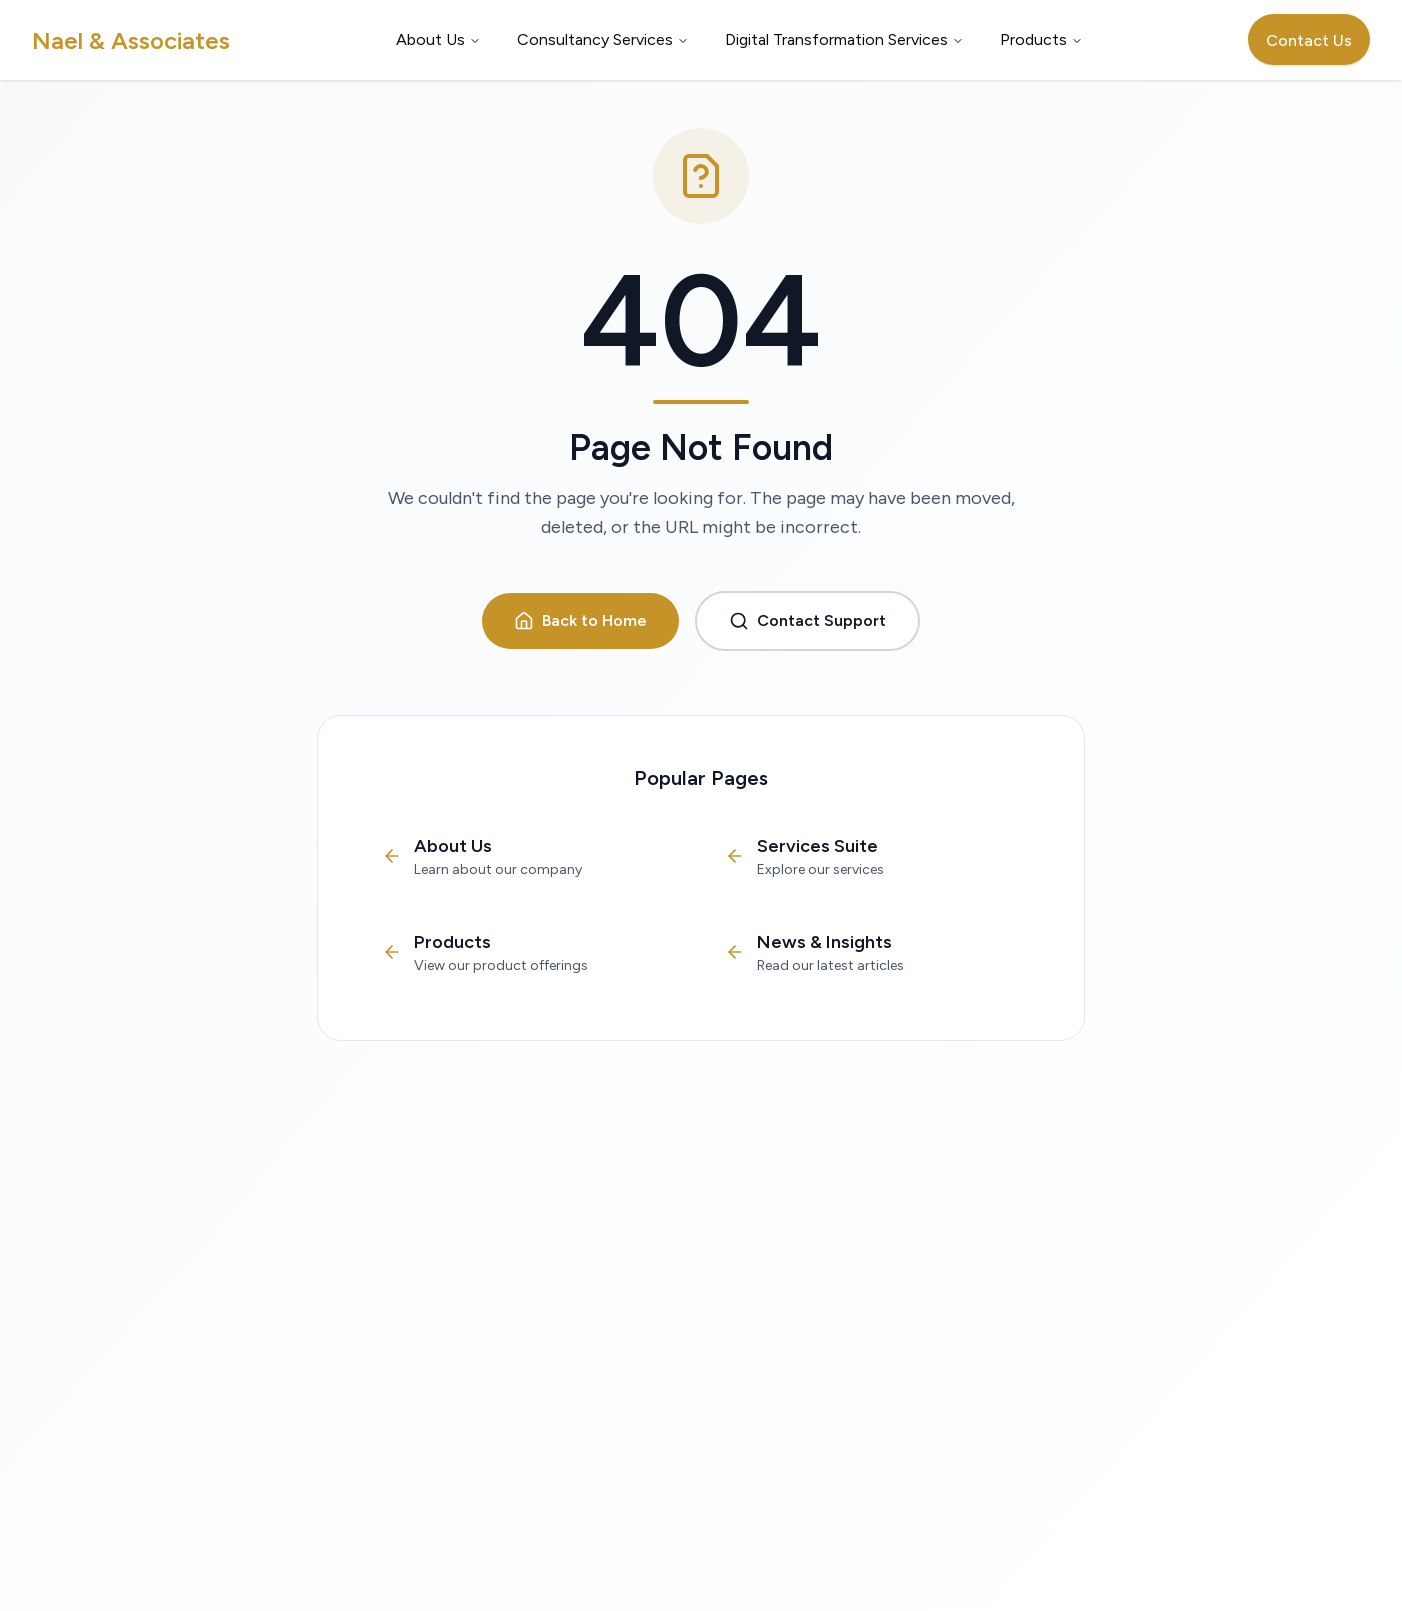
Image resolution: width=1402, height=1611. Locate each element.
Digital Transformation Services (844, 39)
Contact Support (807, 621)
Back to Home (580, 621)
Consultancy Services (603, 39)
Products (1041, 39)
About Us (438, 39)
